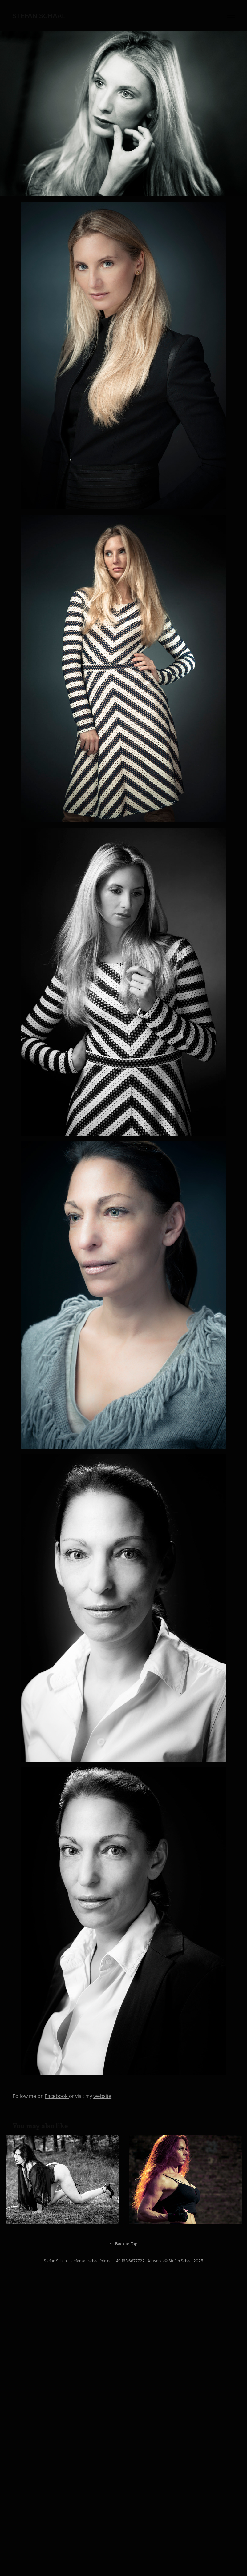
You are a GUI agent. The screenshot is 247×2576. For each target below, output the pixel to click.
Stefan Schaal (38, 16)
